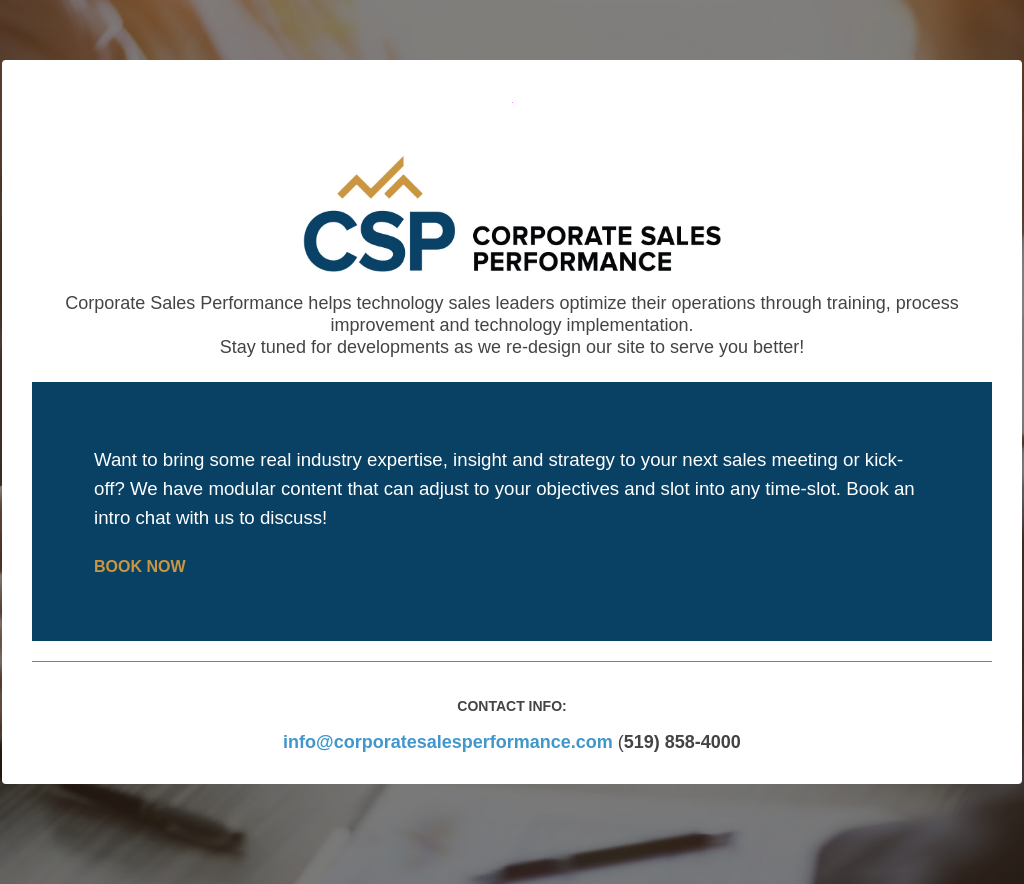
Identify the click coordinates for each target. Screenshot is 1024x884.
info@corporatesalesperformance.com (448, 742)
